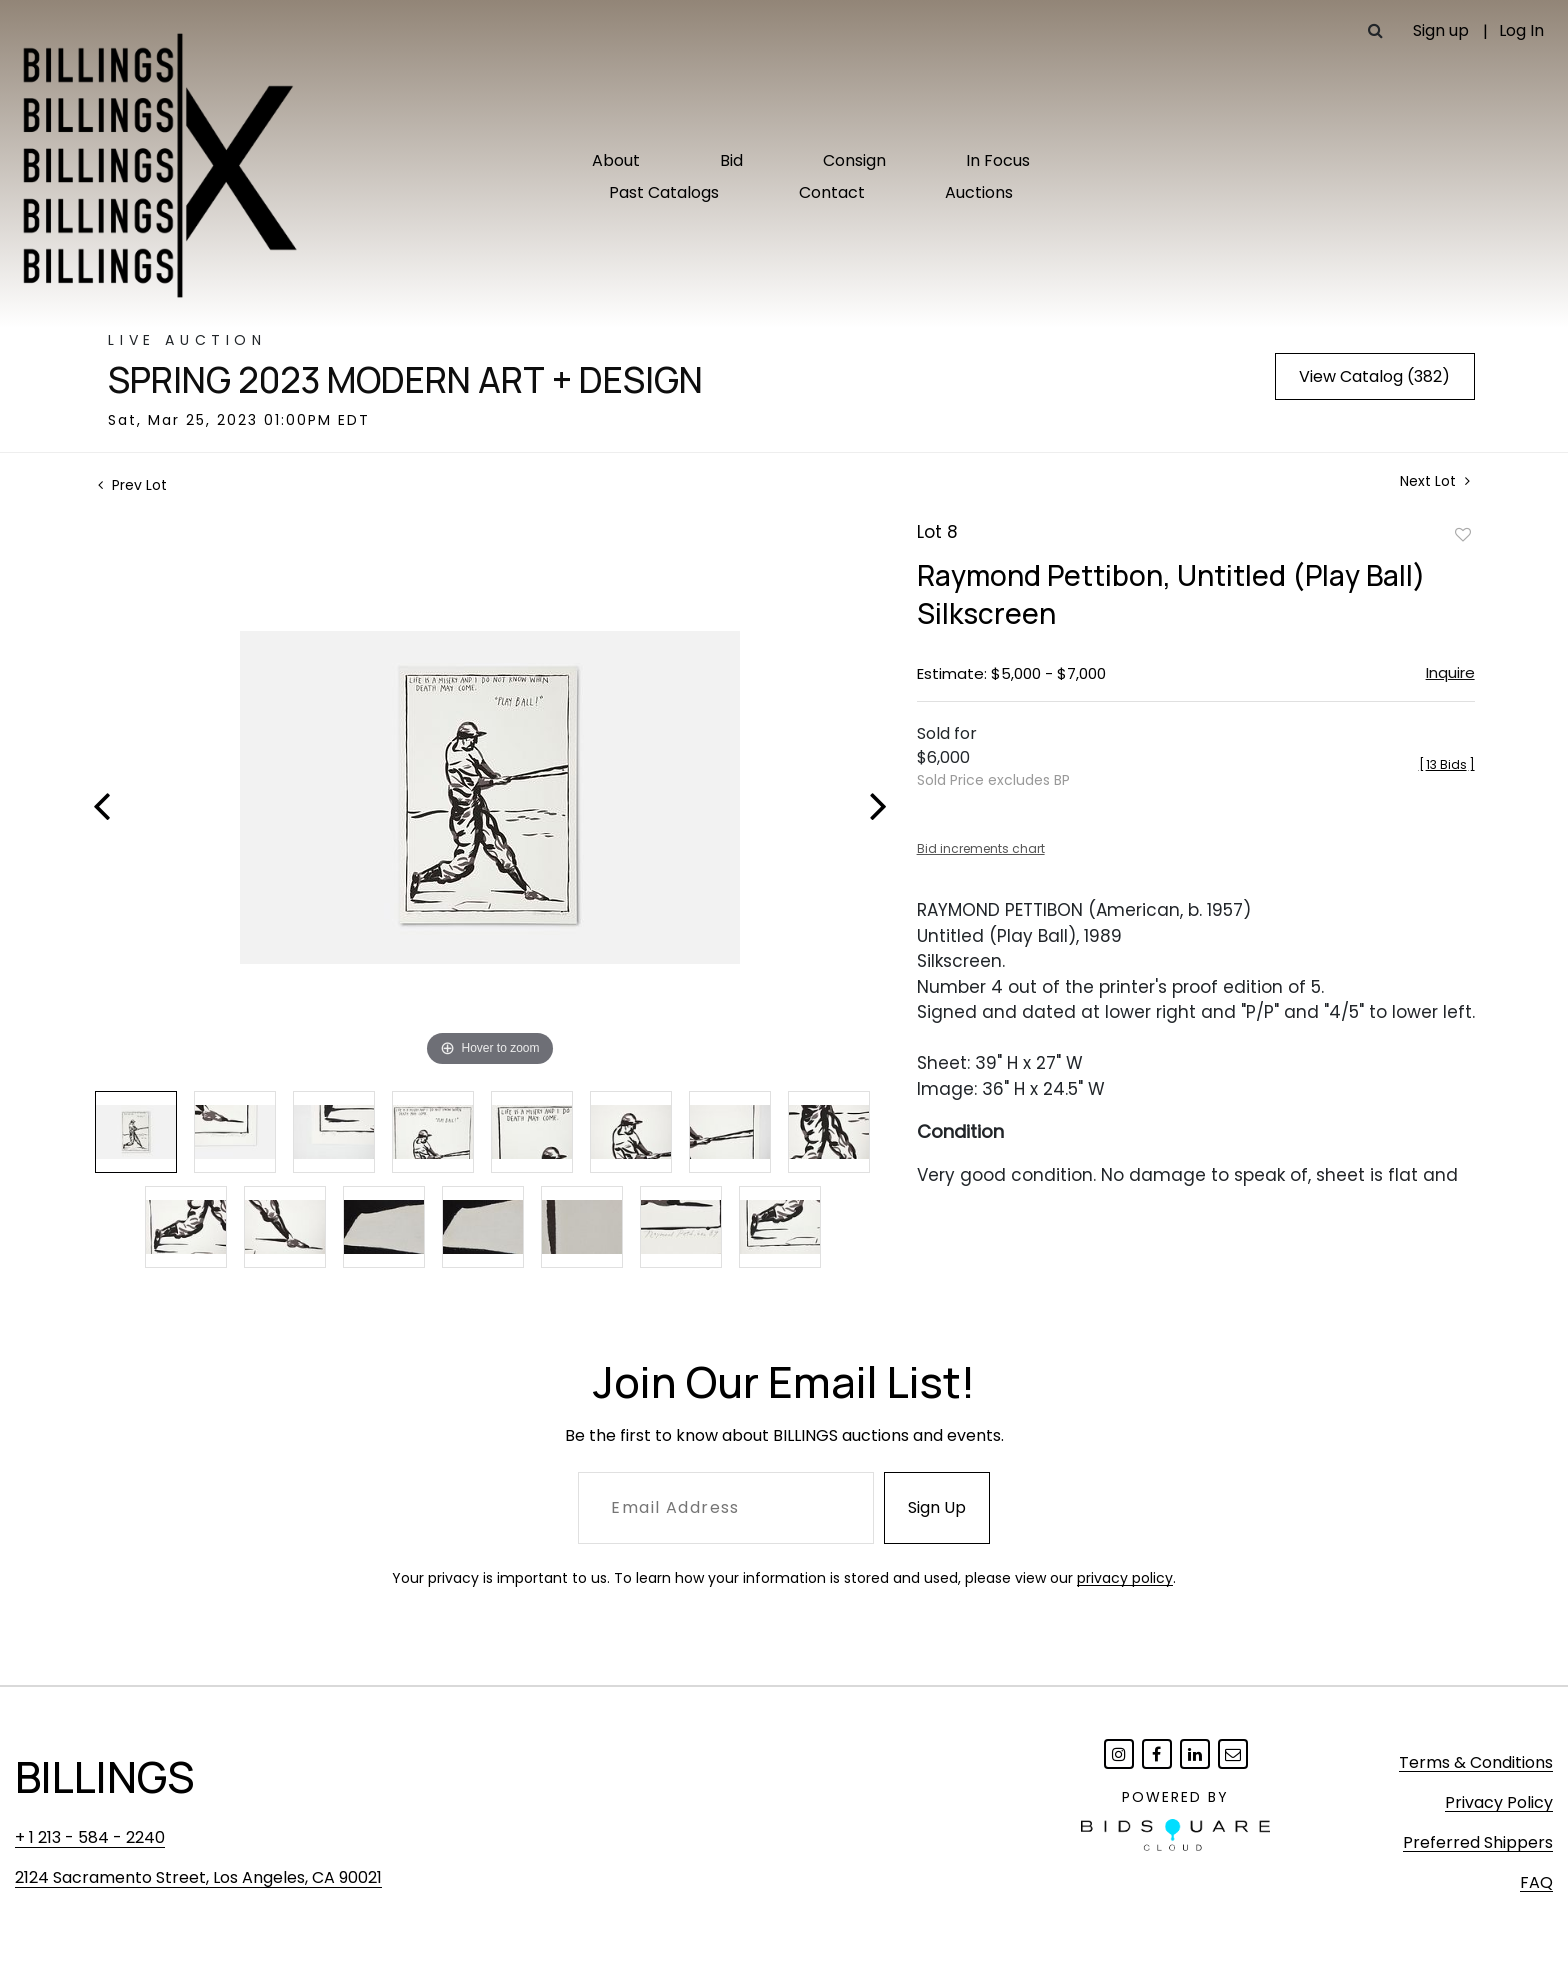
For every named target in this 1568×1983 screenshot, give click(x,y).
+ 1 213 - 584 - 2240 (90, 1837)
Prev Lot (132, 485)
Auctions (979, 192)
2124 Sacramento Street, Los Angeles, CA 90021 (198, 1877)
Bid (731, 160)
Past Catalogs (664, 192)
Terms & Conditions (1476, 1762)
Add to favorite (1463, 534)
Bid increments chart (981, 848)
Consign (854, 160)
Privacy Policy (1499, 1802)
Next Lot (1435, 481)
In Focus (998, 160)
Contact (832, 192)
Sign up (1441, 30)
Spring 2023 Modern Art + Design (405, 380)
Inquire (1450, 672)
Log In (1521, 30)
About (616, 160)
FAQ (1536, 1882)
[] (1447, 764)
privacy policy (1125, 1578)
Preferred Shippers (1478, 1842)
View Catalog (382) (1374, 376)
